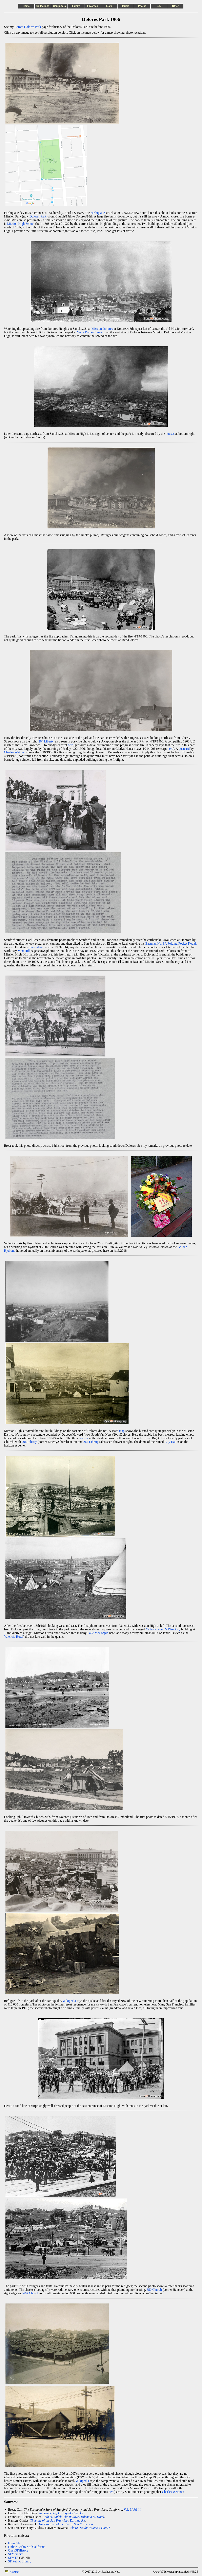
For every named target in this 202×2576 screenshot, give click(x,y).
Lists (109, 6)
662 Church (31, 2293)
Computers (59, 6)
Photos (142, 6)
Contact (15, 2571)
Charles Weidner (14, 752)
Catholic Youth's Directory (163, 1629)
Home (26, 6)
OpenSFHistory (18, 2550)
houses (170, 433)
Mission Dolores (102, 328)
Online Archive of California (26, 2546)
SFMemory (15, 2554)
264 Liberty (45, 741)
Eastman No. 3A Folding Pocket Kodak (171, 943)
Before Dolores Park (28, 27)
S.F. (159, 6)
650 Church (154, 2289)
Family (76, 6)
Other (175, 6)
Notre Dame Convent (90, 332)
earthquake (98, 212)
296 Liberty (29, 1441)
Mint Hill (24, 950)
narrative (37, 947)
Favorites (92, 6)
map (122, 1431)
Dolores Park (37, 216)
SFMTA (13, 2557)
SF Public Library (19, 2561)
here (71, 745)
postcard (184, 748)
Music (125, 6)
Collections (42, 6)
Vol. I (127, 2509)
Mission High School (21, 223)
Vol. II (136, 2509)
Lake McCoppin (97, 1633)
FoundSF (14, 2543)
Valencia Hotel (13, 1636)
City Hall (171, 1441)
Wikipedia (69, 2000)
